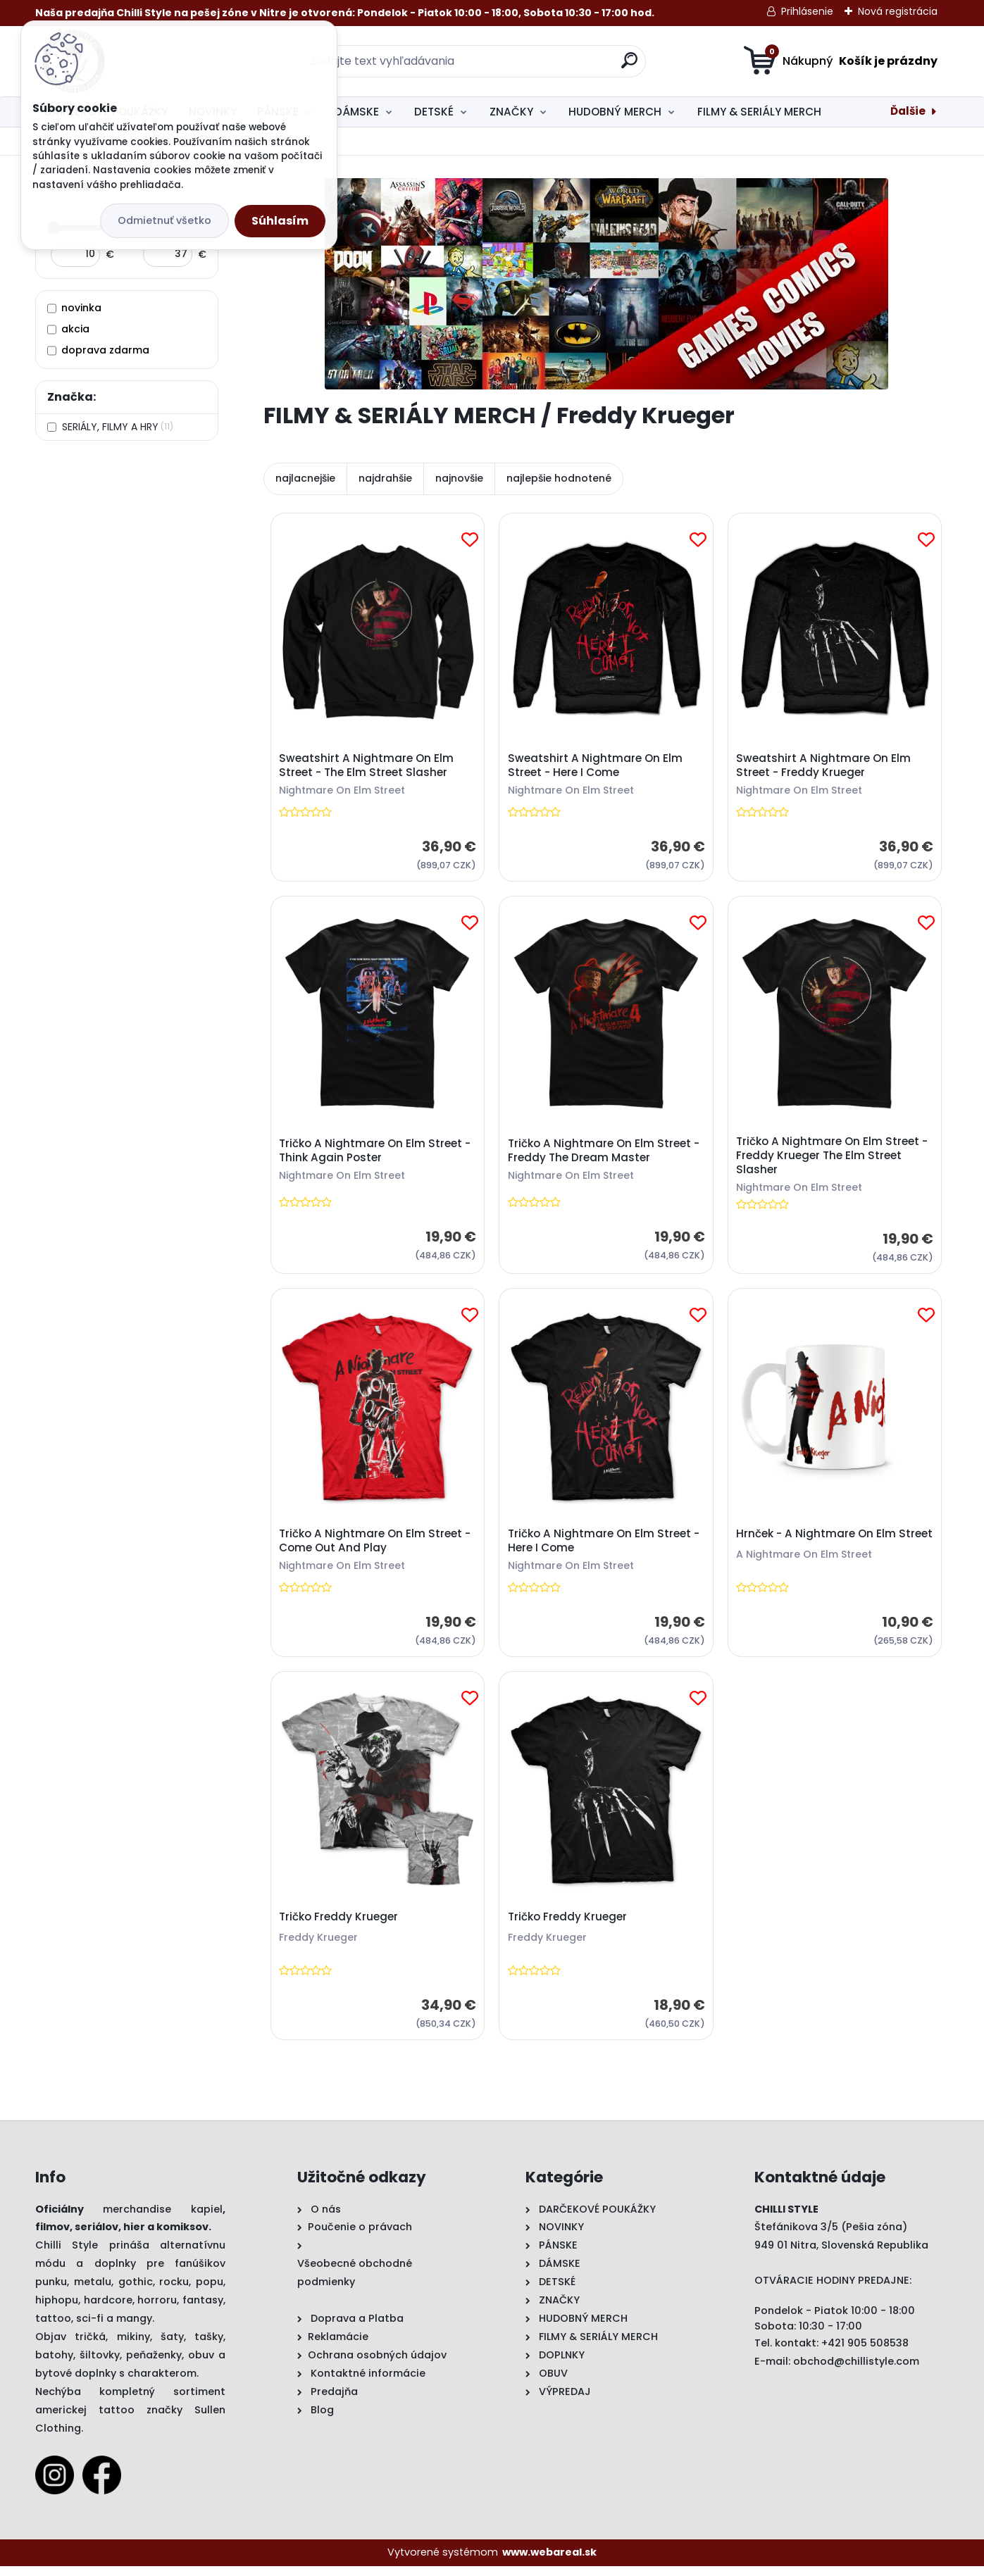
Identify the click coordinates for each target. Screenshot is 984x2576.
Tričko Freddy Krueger (339, 1925)
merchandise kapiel (163, 2218)
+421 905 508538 (865, 2353)
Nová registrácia (898, 11)
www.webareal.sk (549, 2562)
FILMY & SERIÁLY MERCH (759, 111)
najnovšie (459, 478)
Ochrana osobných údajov (377, 2365)
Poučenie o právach (360, 2237)
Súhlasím (280, 221)
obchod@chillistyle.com (856, 2370)
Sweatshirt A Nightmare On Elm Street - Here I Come (596, 766)
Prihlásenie (807, 11)
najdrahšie (385, 478)
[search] (629, 66)
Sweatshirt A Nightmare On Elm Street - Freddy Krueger (824, 766)
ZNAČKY (511, 111)
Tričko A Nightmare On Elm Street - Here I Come (604, 1547)
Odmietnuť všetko (164, 220)
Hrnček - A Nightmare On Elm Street (817, 1547)
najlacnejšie (305, 478)
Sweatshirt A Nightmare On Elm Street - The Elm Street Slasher (367, 766)
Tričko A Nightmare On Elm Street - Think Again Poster (376, 1154)
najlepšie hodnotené (558, 478)
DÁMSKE (357, 111)
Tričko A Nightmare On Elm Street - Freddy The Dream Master (604, 1154)
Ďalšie (908, 111)
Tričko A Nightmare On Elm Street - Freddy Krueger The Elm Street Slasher (832, 1159)
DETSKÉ (434, 111)
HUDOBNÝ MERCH (614, 111)
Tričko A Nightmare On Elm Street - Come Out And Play (376, 1547)
